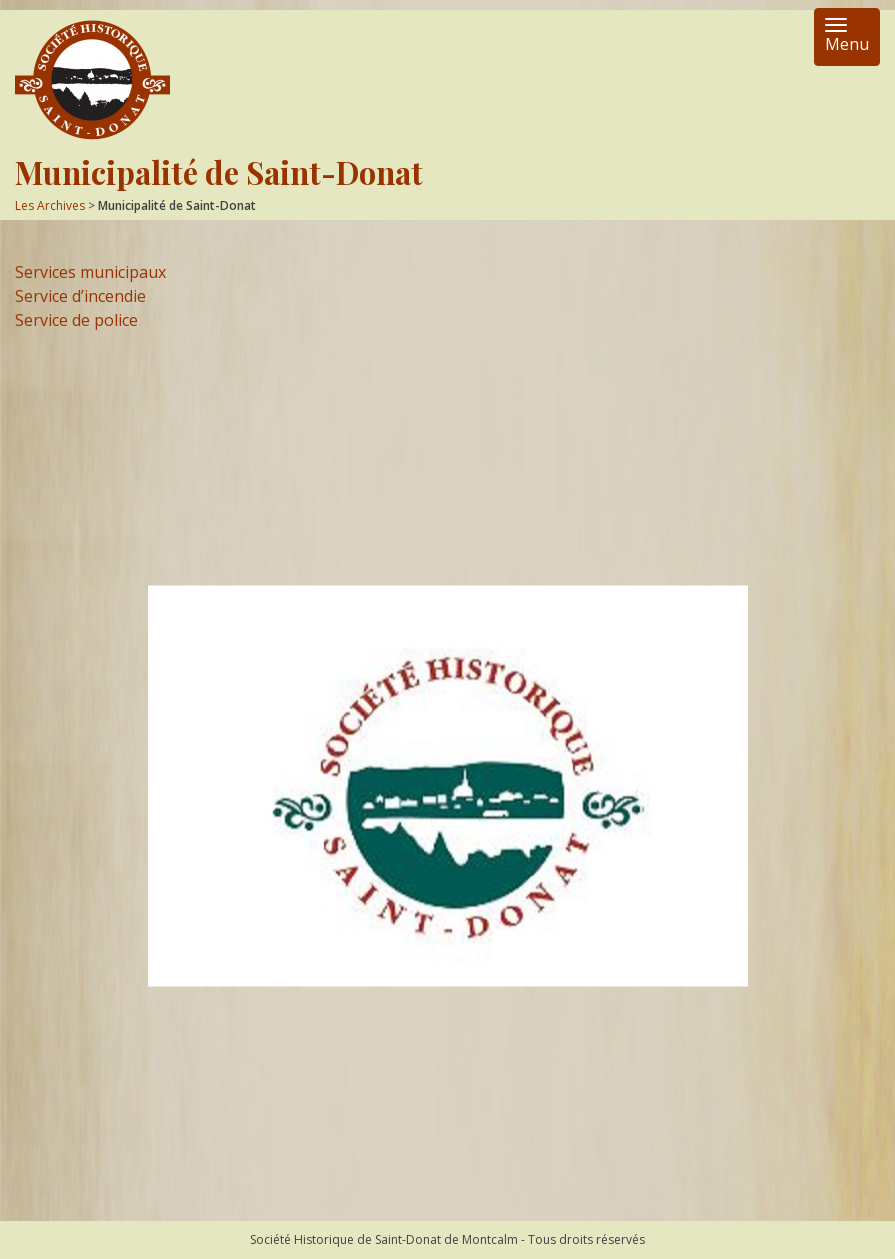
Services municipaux (90, 272)
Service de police (76, 320)
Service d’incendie (80, 296)
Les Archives (50, 205)
